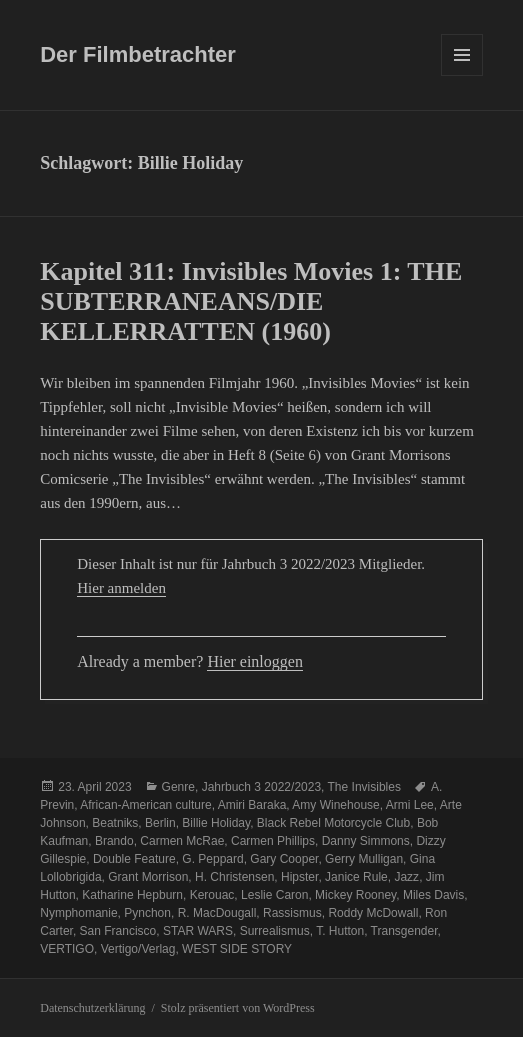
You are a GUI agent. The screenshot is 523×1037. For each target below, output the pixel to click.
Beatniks (115, 823)
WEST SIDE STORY (237, 949)
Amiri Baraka (252, 805)
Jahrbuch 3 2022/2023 (261, 787)
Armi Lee (410, 805)
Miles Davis (433, 895)
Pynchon (147, 913)
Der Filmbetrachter (138, 54)
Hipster (299, 877)
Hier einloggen (255, 661)
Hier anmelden (121, 588)
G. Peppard (212, 859)
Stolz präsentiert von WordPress (238, 1008)
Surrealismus (275, 931)
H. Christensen (234, 877)
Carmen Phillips (273, 841)
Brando (114, 841)
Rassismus (292, 913)
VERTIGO (67, 949)
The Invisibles (364, 787)
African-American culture (145, 805)
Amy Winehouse (335, 805)
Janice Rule (356, 877)
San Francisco (118, 931)
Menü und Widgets (462, 75)
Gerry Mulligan (364, 859)
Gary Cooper (284, 859)
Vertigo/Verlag (138, 949)
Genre (178, 787)
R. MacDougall (217, 913)
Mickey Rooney (355, 895)
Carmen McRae (182, 841)
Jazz (406, 877)
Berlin (160, 823)
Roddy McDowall (373, 913)
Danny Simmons (366, 841)
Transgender (404, 931)
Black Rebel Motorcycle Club (333, 823)
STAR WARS (198, 931)
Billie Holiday (216, 823)
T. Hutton (340, 931)
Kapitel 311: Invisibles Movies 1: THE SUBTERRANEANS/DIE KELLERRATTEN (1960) (251, 301)
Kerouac (212, 895)
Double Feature (134, 859)
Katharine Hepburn (132, 895)
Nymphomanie (78, 913)
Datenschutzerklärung (92, 1008)
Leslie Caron (274, 895)
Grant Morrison (148, 877)
